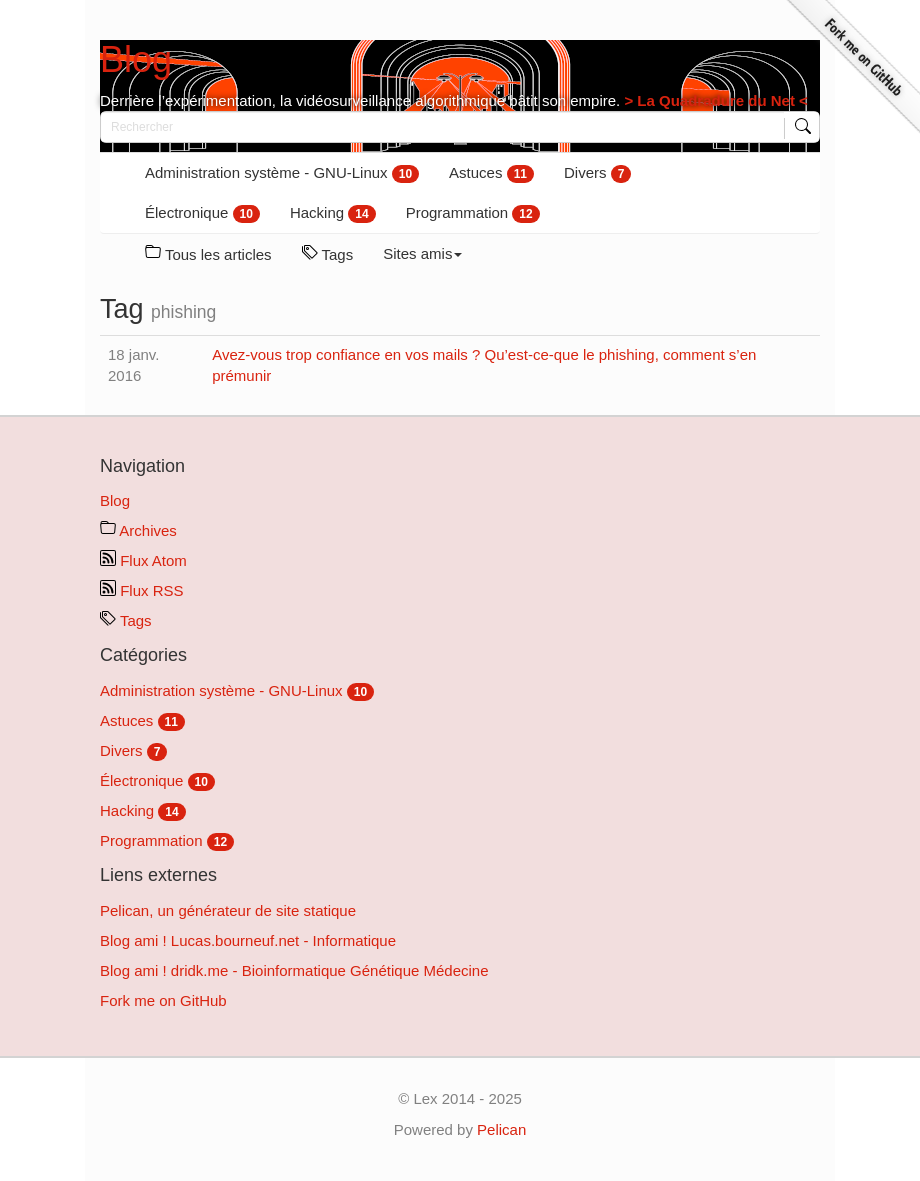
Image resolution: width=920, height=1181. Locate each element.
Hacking (333, 213)
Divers (597, 173)
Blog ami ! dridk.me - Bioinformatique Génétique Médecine (294, 970)
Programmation (473, 213)
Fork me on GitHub (163, 1000)
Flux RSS (142, 590)
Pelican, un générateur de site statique (228, 910)
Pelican (501, 1129)
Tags (328, 253)
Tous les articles (208, 253)
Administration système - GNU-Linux (282, 173)
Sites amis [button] (422, 253)
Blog (136, 59)
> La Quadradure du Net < (714, 100)
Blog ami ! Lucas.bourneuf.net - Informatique (248, 940)
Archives (138, 530)
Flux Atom (143, 560)
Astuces (491, 173)
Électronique (202, 213)
